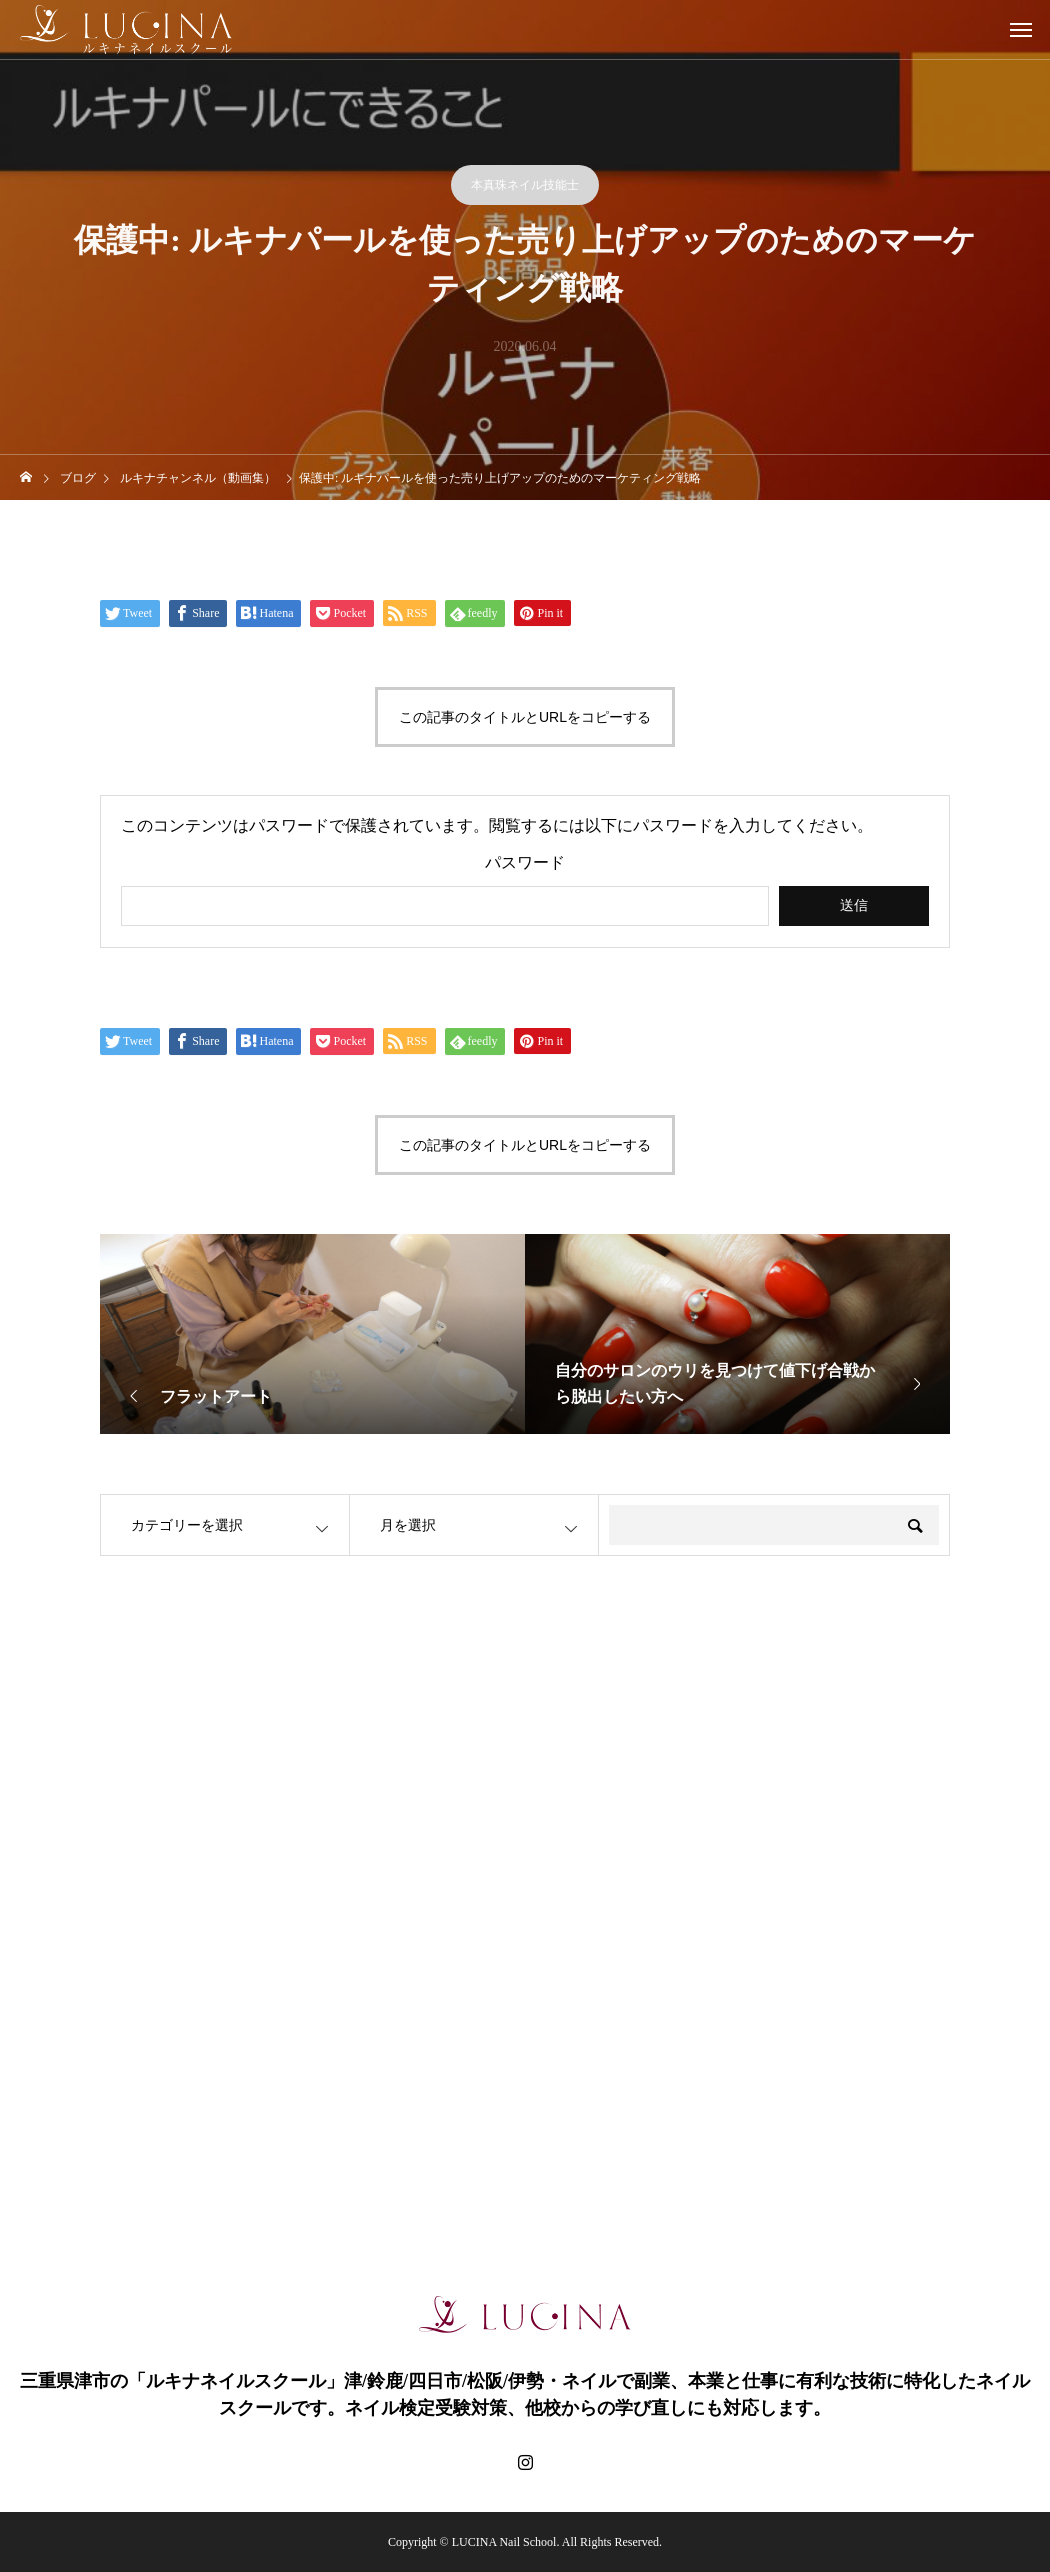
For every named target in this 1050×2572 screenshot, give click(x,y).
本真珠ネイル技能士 (525, 185)
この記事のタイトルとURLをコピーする (525, 717)
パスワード (525, 863)
